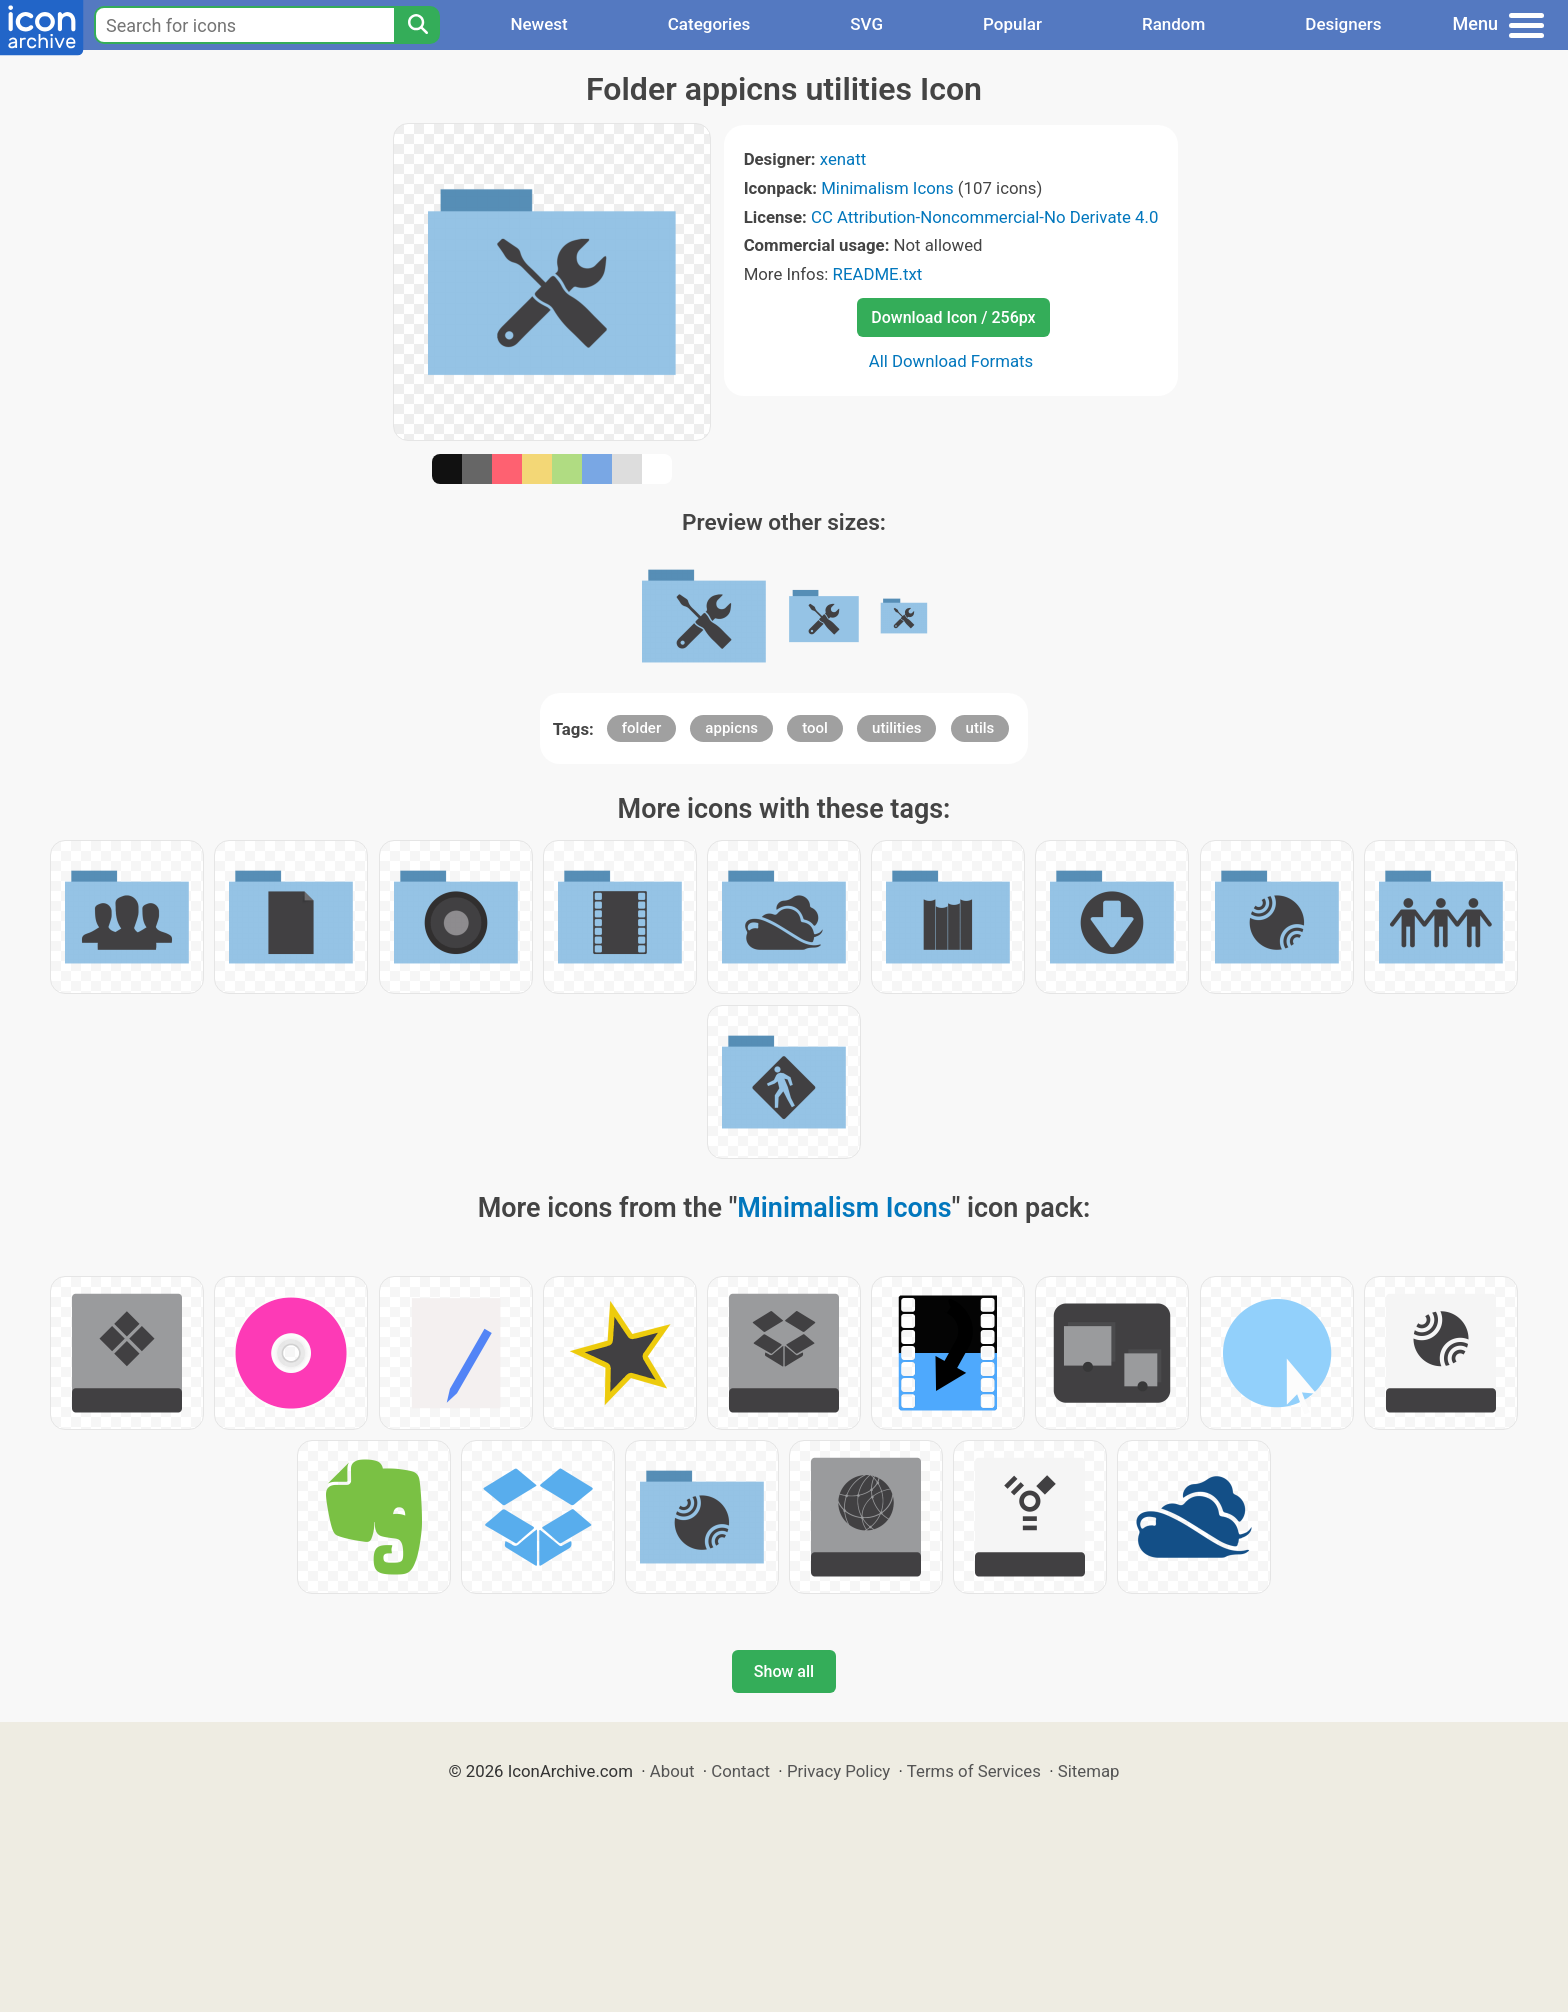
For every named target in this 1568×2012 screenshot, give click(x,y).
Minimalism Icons (887, 188)
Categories (709, 24)
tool (815, 728)
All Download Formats (951, 361)
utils (980, 728)
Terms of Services (974, 1771)
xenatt (843, 159)
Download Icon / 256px (953, 317)
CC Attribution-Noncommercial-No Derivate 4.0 (984, 217)
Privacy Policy (838, 1771)
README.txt (878, 274)
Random (1173, 24)
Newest (538, 24)
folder (641, 728)
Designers (1343, 24)
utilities (896, 728)
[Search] (417, 25)
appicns (731, 728)
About (672, 1771)
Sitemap (1089, 1771)
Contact (740, 1771)
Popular (1012, 24)
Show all (784, 1671)
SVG (866, 24)
